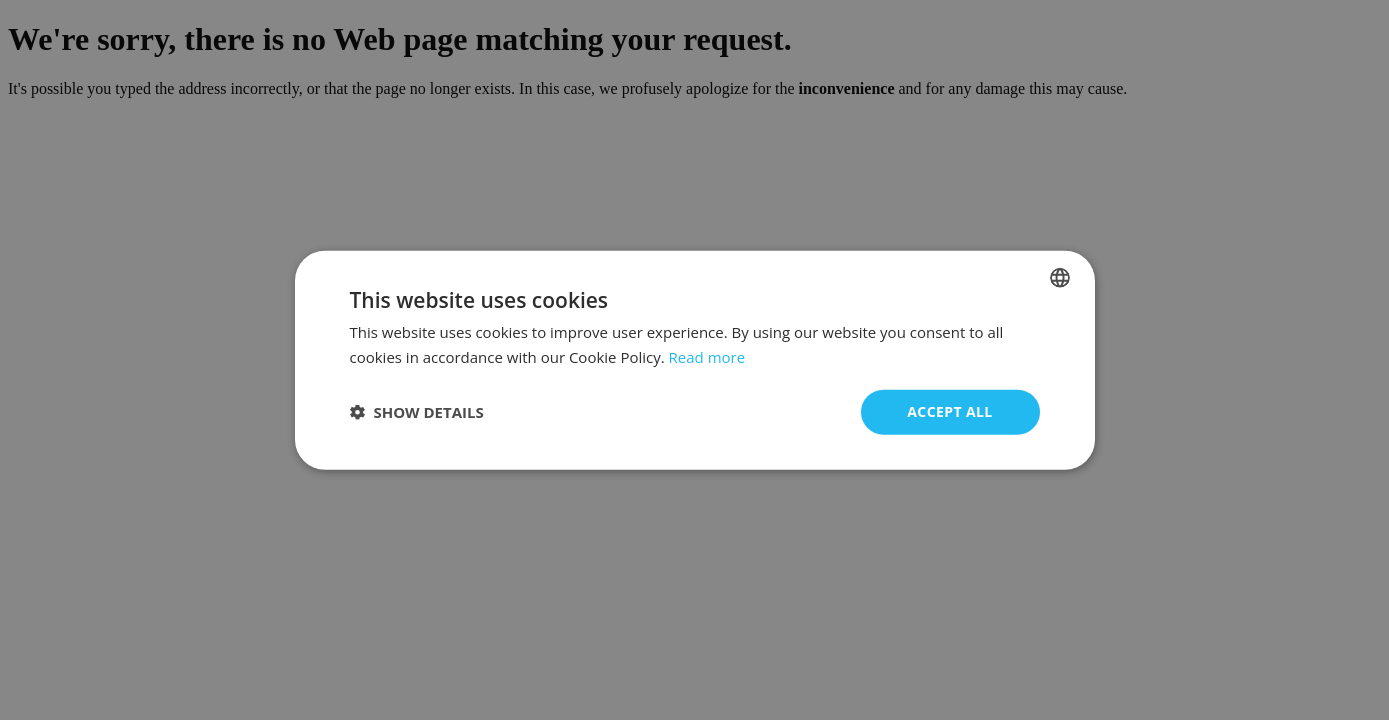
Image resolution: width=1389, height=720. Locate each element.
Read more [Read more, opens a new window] (707, 357)
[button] (417, 412)
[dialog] (695, 360)
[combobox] (1060, 278)
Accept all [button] (949, 411)
